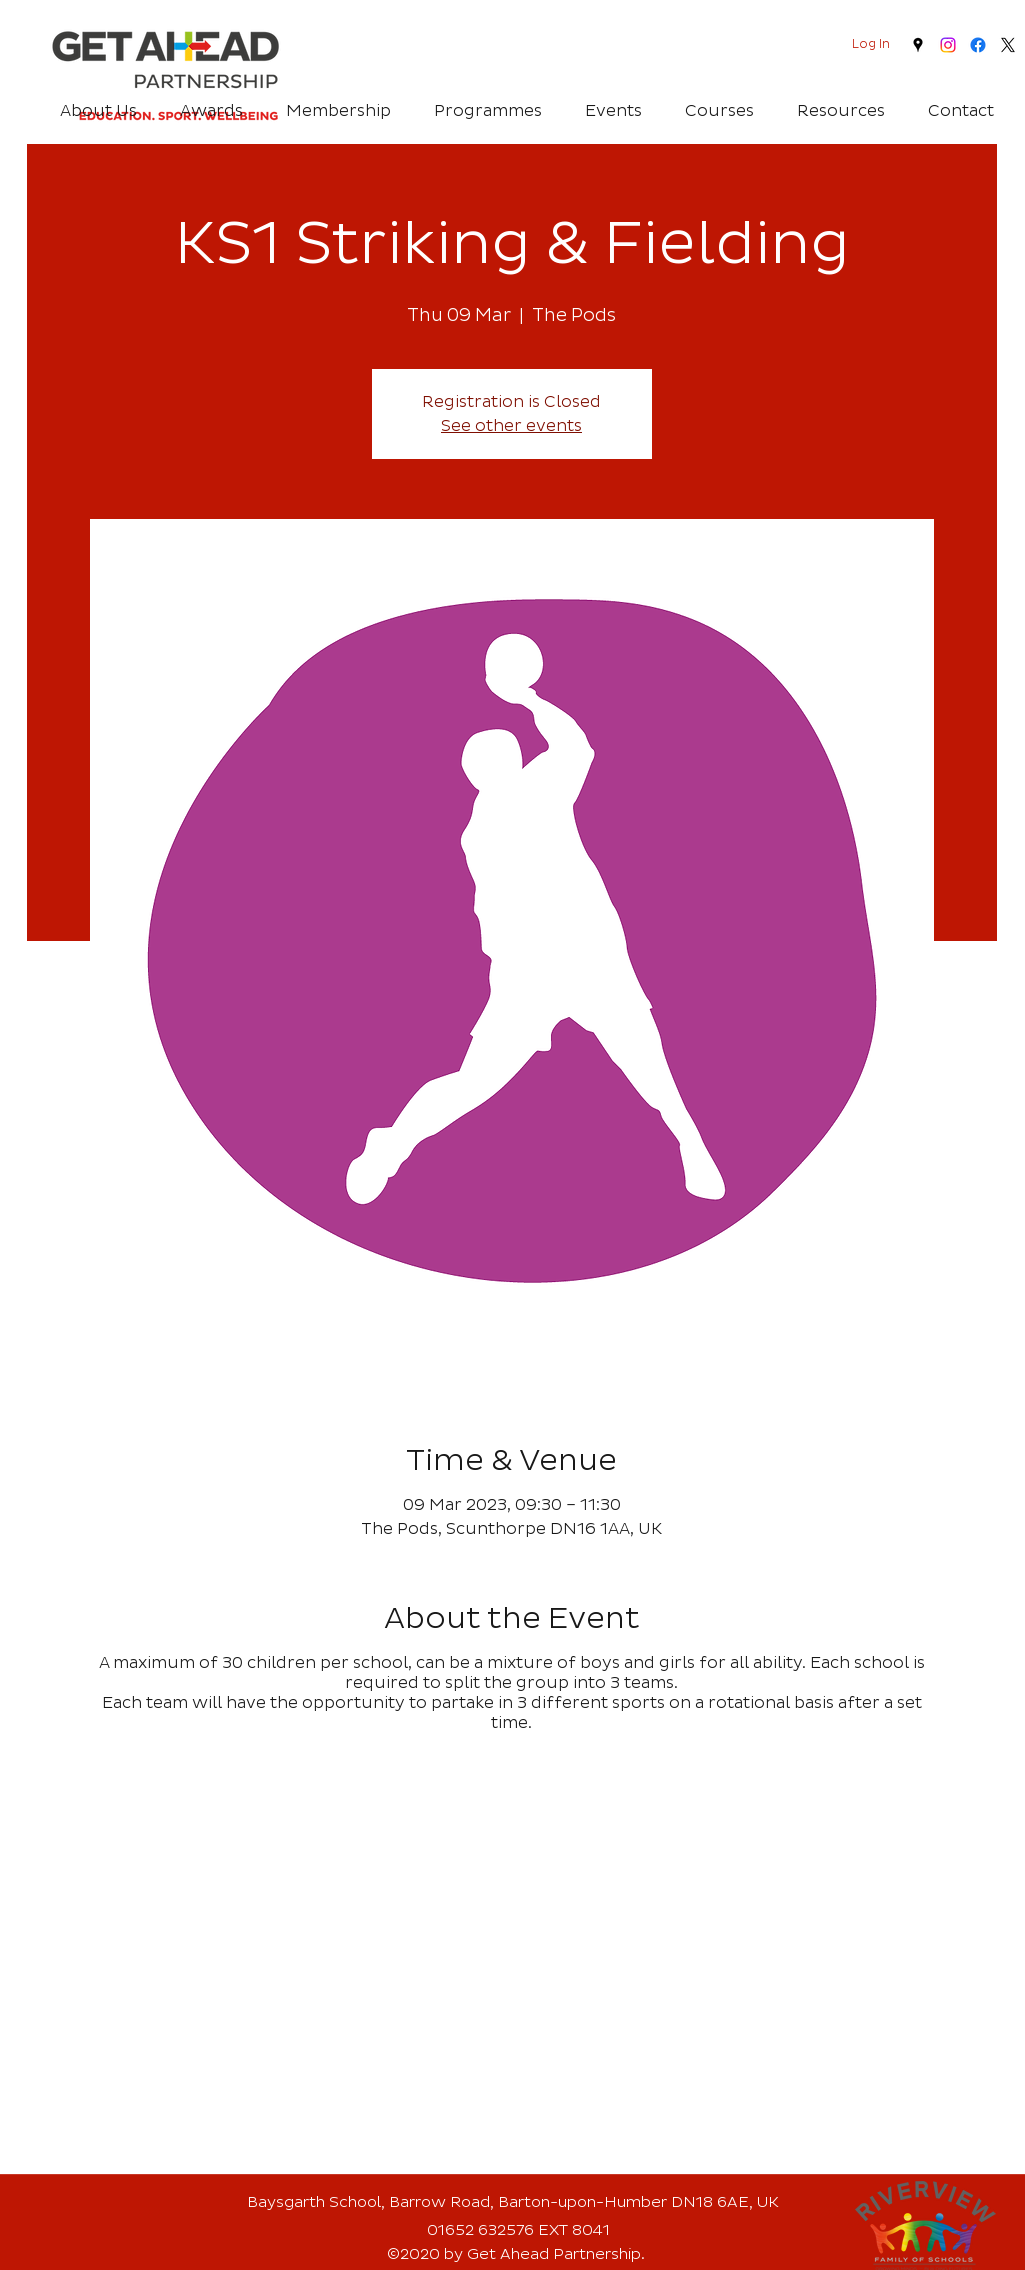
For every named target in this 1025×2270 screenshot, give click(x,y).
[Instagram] (948, 45)
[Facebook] (978, 45)
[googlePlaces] (918, 45)
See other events (511, 426)
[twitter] (1008, 45)
